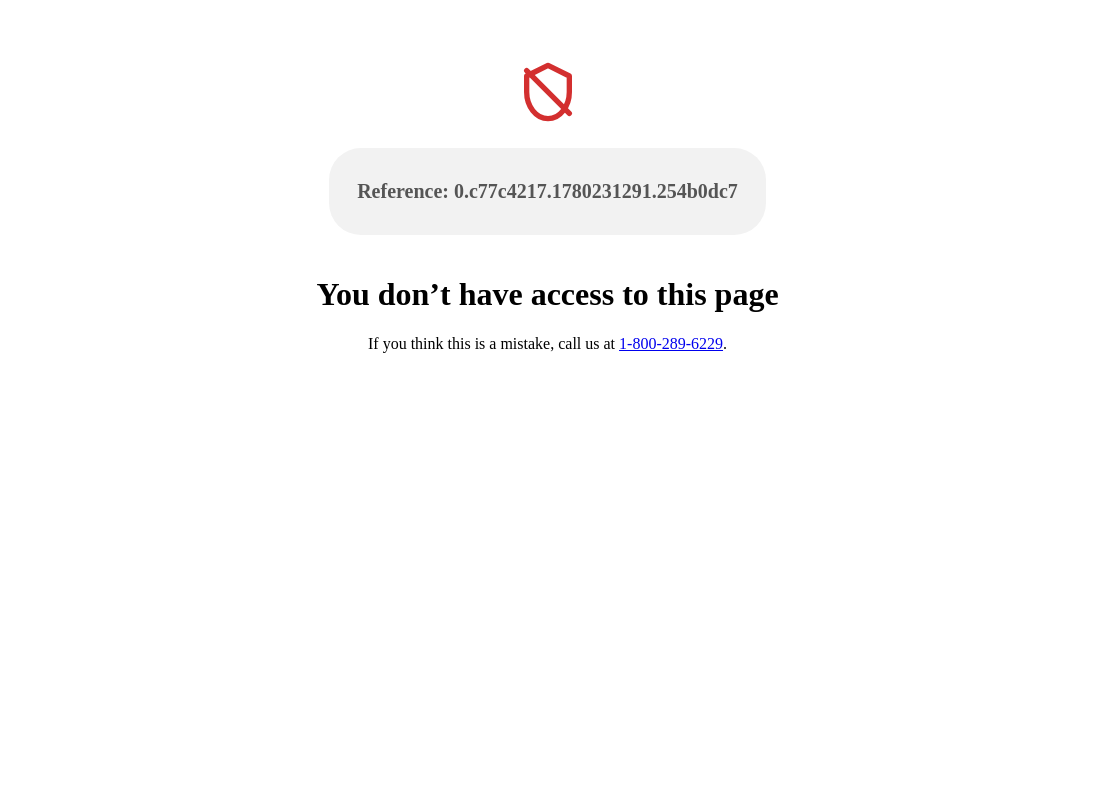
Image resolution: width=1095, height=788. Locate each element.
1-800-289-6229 (671, 343)
